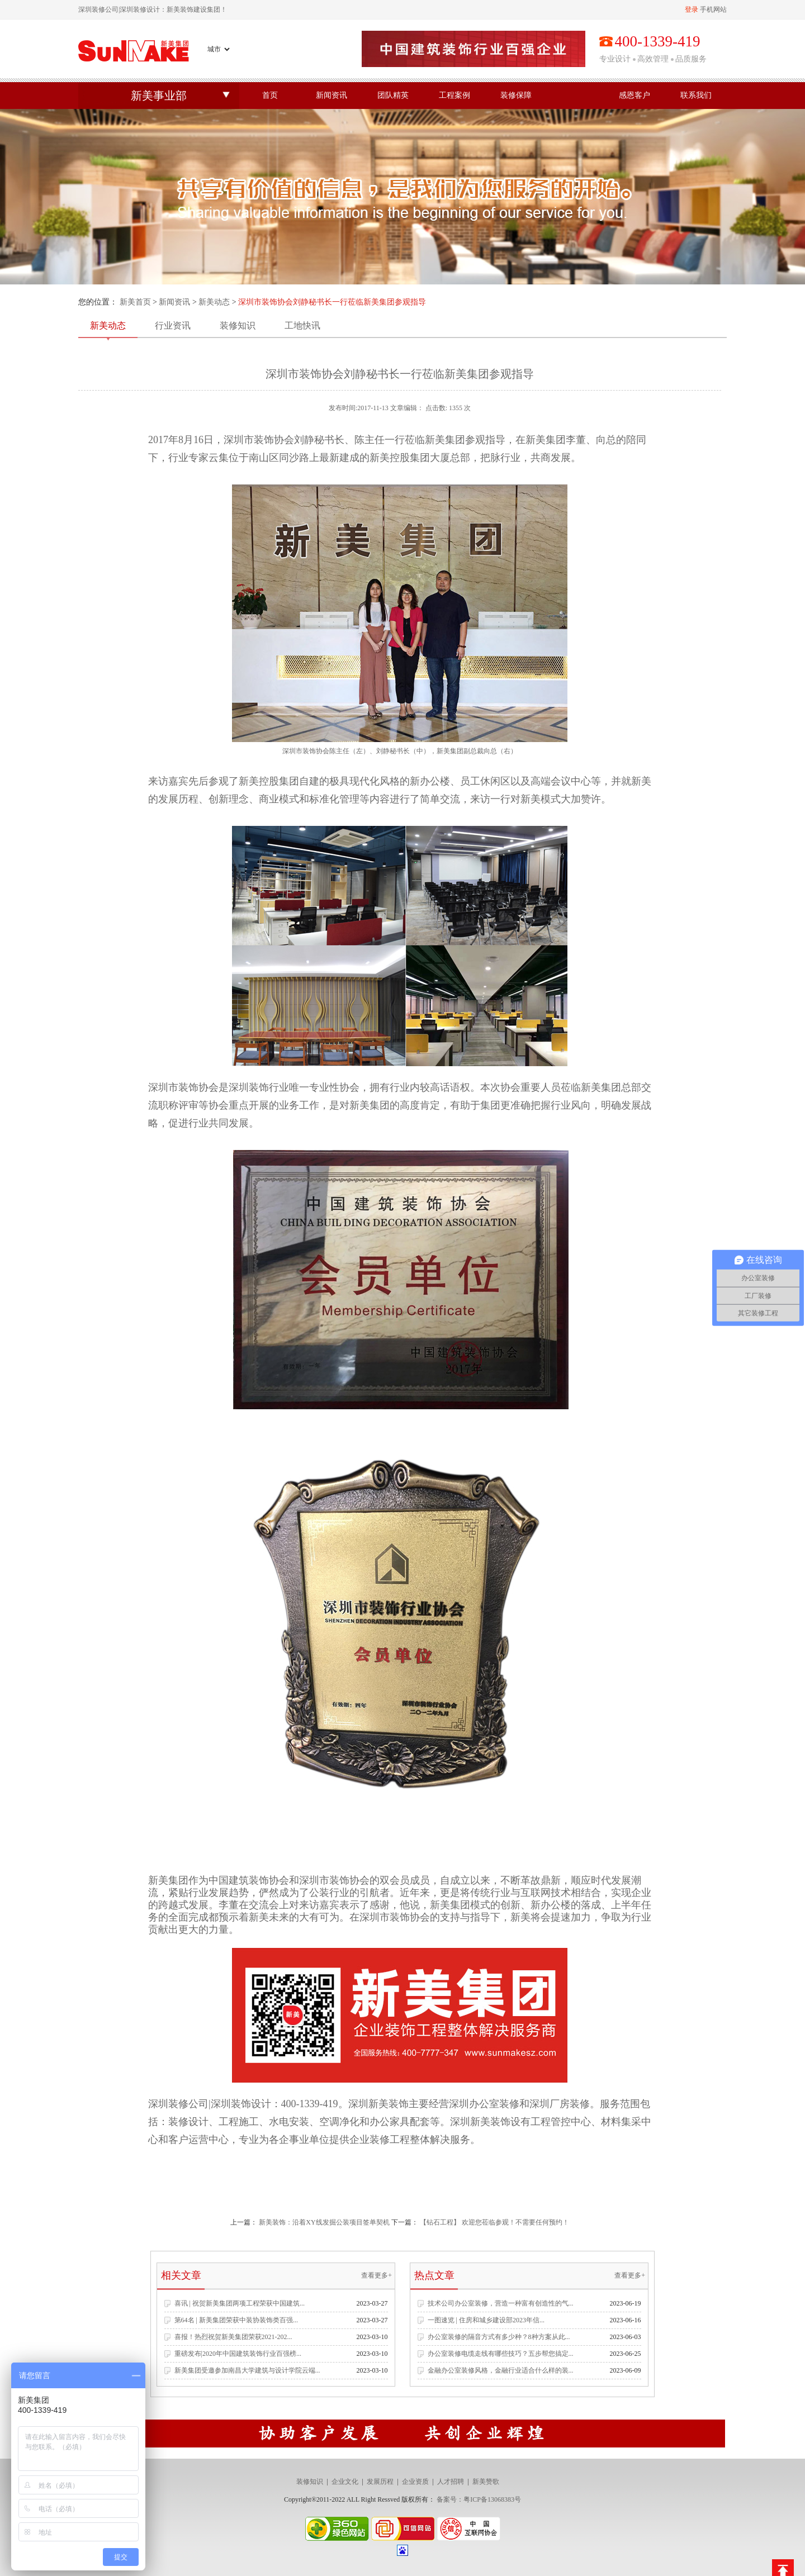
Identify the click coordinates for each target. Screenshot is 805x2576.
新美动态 (214, 302)
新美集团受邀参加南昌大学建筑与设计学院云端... (247, 2370)
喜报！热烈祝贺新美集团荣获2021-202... (233, 2337)
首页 (270, 95)
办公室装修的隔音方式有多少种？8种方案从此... (499, 2337)
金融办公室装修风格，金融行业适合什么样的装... (501, 2370)
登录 (691, 9)
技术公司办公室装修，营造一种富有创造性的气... (501, 2303)
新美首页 (135, 302)
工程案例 (454, 95)
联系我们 (696, 95)
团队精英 (393, 95)
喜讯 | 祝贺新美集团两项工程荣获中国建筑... (239, 2303)
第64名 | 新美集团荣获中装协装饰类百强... (236, 2320)
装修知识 (237, 325)
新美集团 (601, 1087)
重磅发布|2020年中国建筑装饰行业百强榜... (237, 2354)
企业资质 (415, 2481)
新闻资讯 (331, 95)
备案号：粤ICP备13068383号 (479, 2499)
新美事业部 (159, 95)
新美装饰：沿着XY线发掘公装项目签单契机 (324, 2222)
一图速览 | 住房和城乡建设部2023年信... (486, 2320)
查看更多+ (376, 2275)
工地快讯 (302, 325)
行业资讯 (173, 325)
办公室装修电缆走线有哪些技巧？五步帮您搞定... (501, 2354)
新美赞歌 (485, 2481)
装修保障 (516, 95)
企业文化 (345, 2481)
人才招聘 (450, 2481)
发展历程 (380, 2481)
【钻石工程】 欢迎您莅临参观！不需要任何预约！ (494, 2222)
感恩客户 (634, 95)
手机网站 (713, 9)
